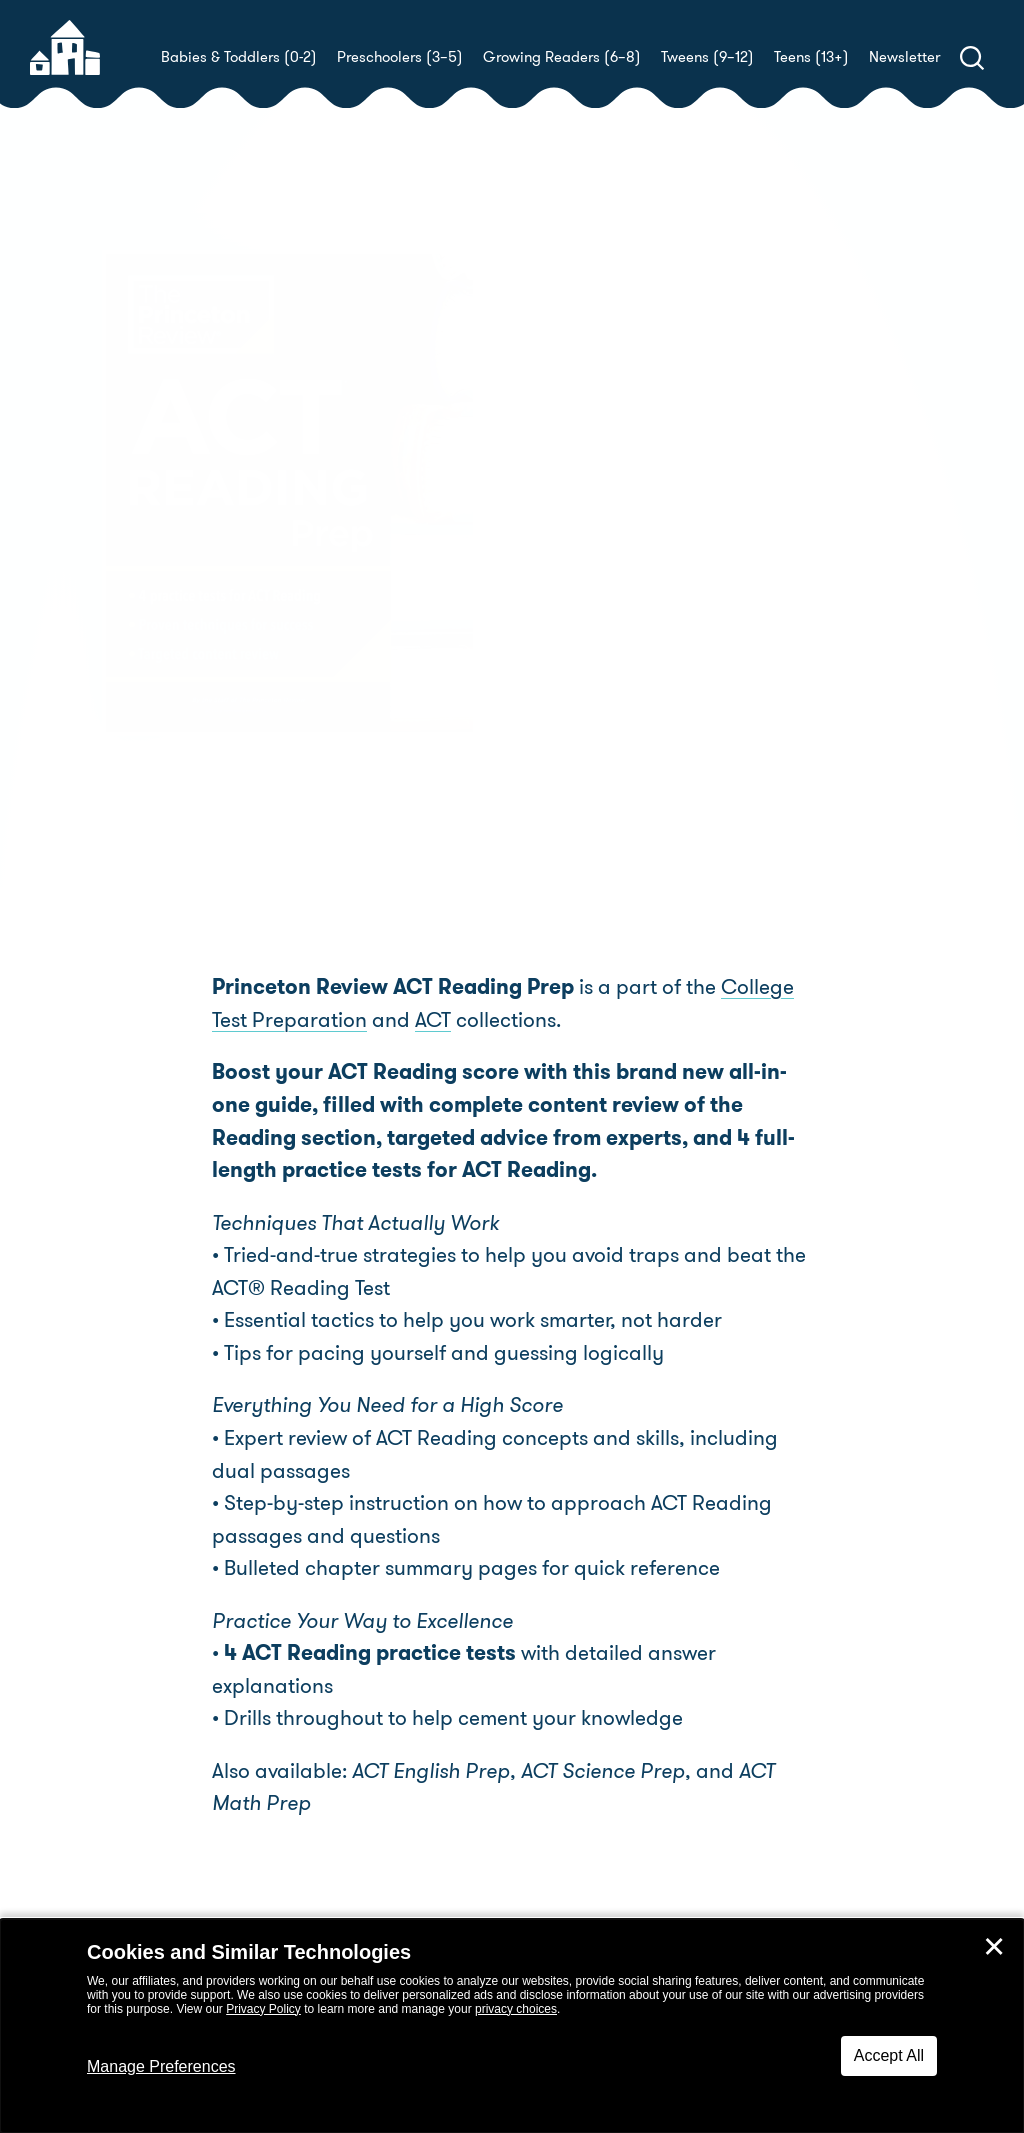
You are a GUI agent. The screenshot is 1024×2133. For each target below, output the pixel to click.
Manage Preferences (161, 2066)
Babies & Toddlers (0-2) (239, 57)
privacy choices (516, 2009)
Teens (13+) (811, 57)
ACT (433, 1020)
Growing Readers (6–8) (562, 57)
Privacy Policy (263, 2009)
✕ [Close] (994, 1947)
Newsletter (904, 57)
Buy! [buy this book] (576, 651)
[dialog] (512, 2026)
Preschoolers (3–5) (400, 57)
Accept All (889, 2055)
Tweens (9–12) (707, 57)
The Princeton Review (692, 581)
